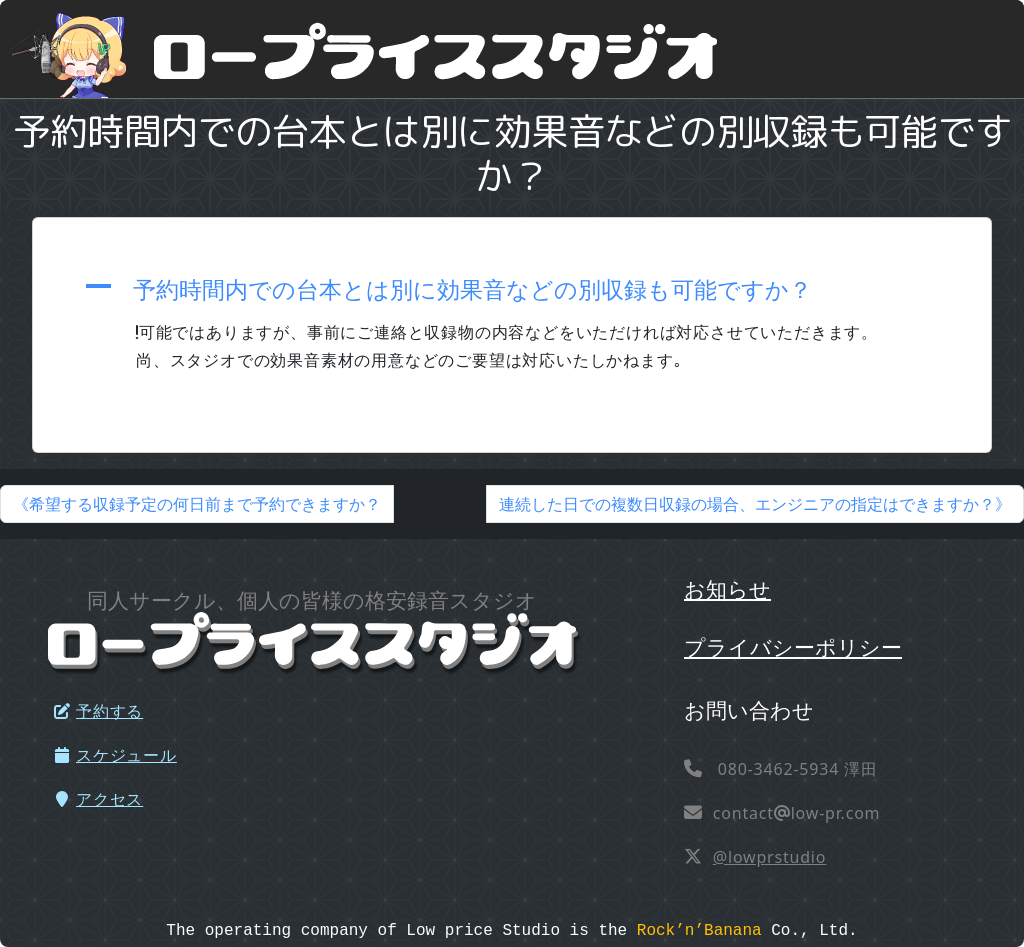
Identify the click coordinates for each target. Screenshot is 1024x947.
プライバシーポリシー (793, 646)
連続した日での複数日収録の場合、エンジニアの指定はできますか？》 (755, 504)
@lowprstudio (769, 857)
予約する (97, 711)
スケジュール (114, 755)
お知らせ (727, 588)
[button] (512, 289)
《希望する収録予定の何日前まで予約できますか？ (197, 504)
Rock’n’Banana (699, 931)
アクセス (97, 799)
